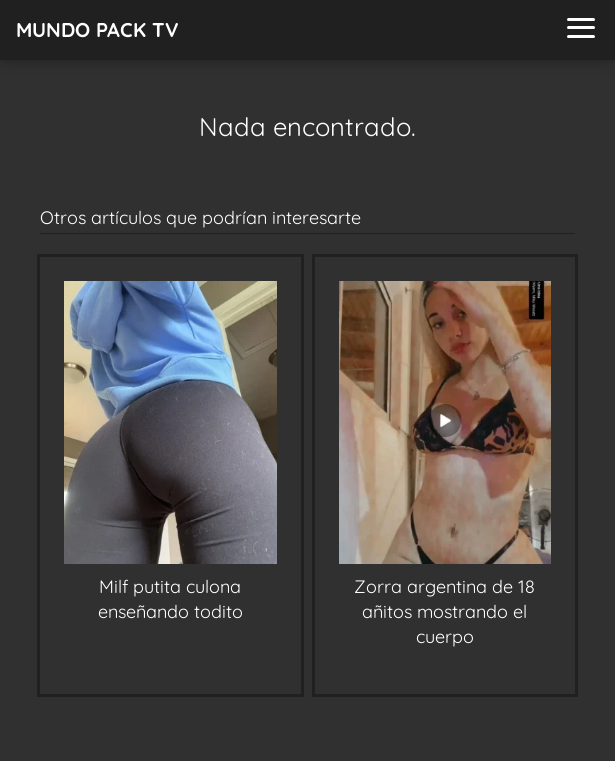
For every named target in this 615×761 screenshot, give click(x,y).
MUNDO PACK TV (97, 29)
